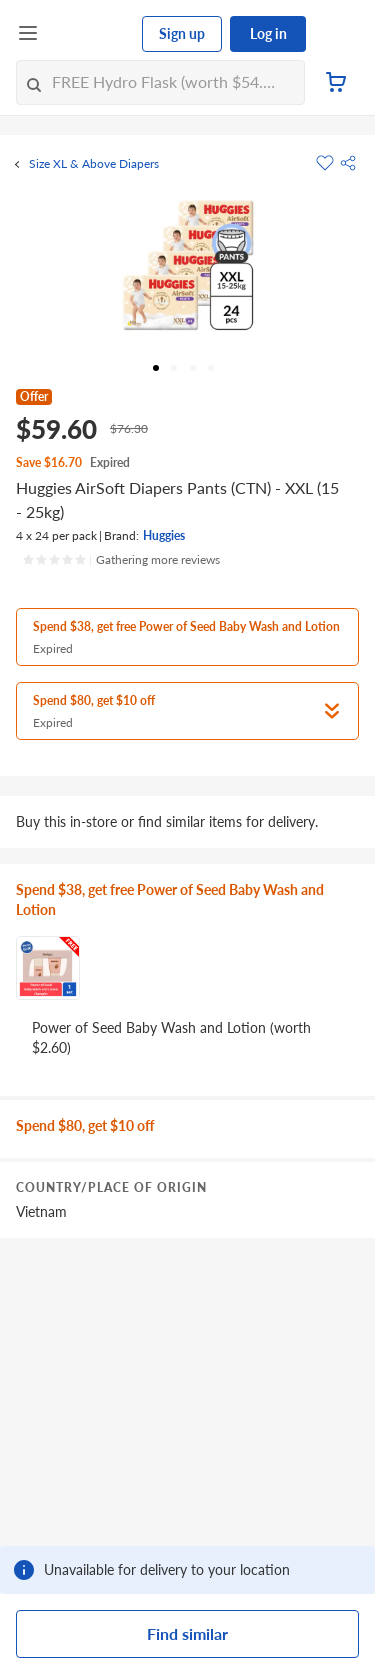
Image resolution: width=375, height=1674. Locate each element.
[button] (348, 163)
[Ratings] (121, 560)
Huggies (164, 535)
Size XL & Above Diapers (94, 164)
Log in (268, 33)
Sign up (182, 33)
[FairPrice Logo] (91, 34)
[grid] (187, 1169)
